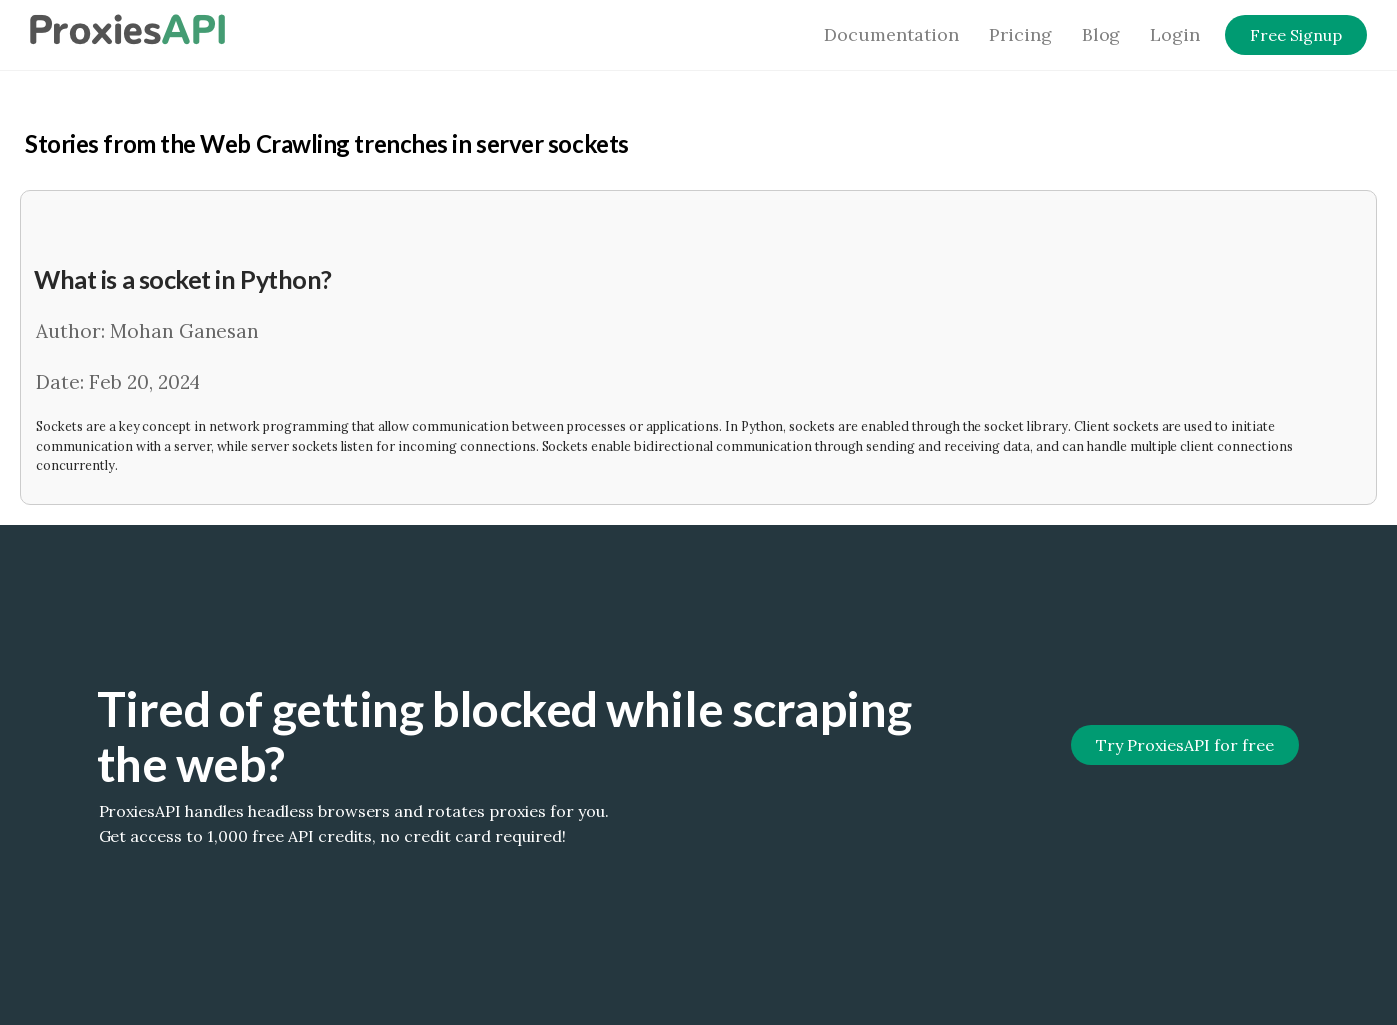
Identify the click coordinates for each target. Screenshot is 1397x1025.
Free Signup (1296, 35)
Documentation (891, 34)
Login (1175, 34)
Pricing (1020, 34)
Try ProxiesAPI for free (1184, 745)
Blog (1101, 34)
